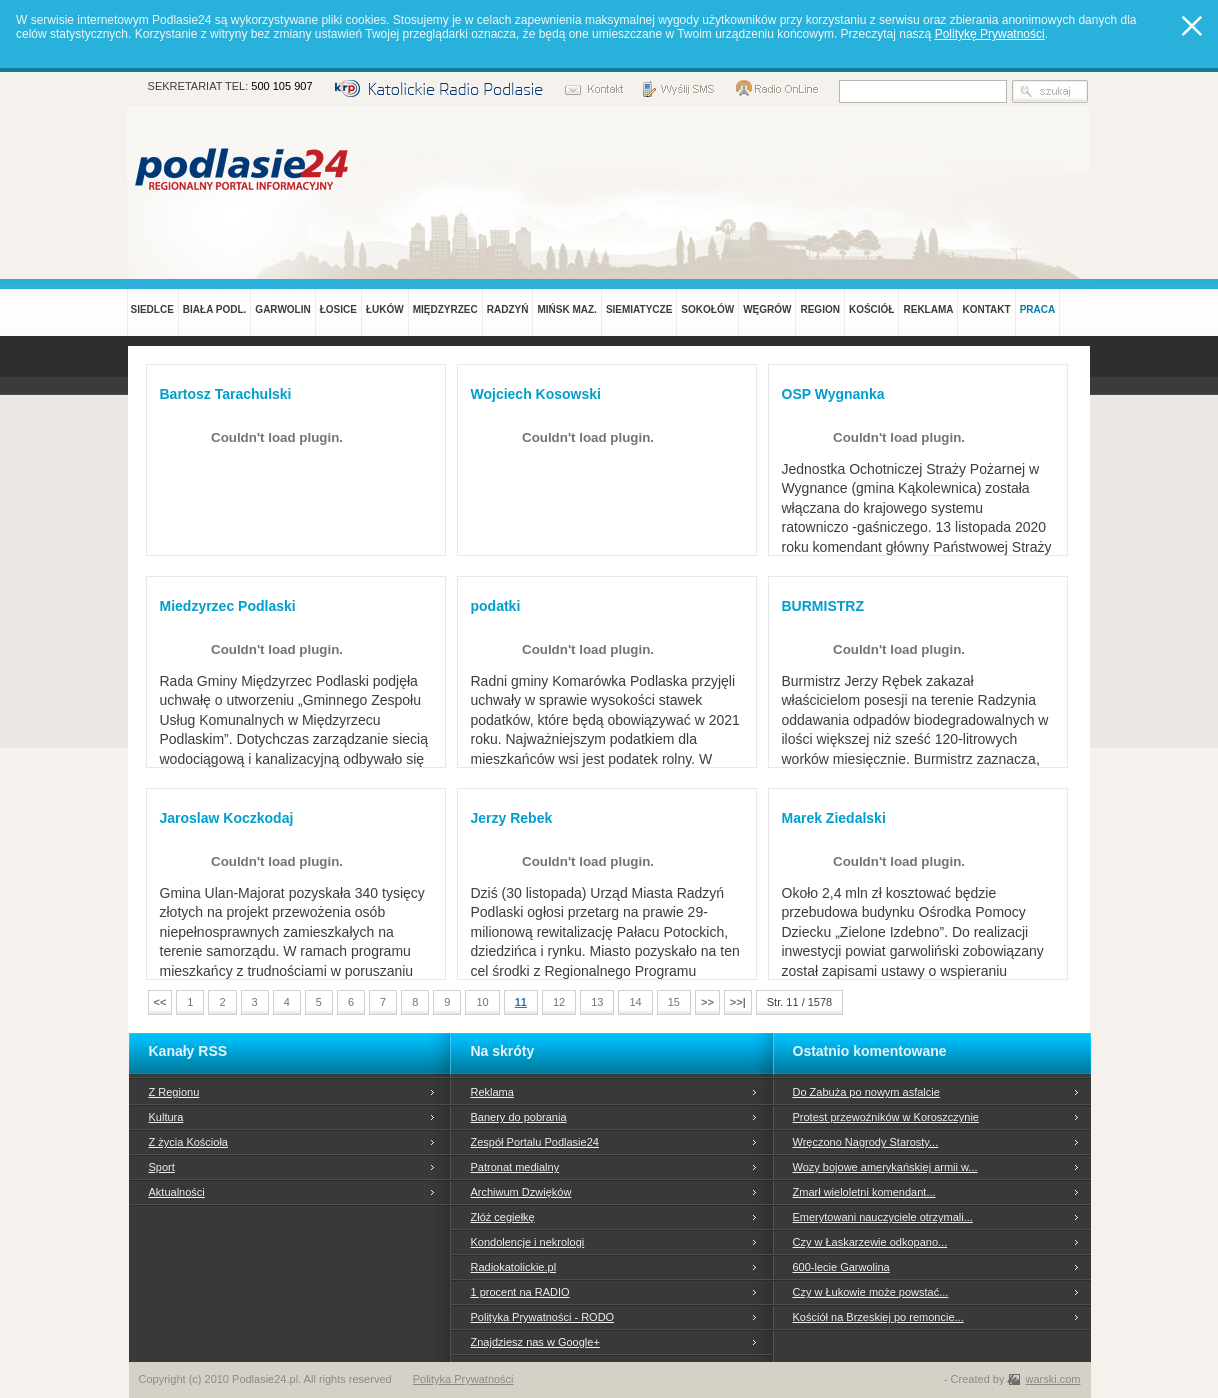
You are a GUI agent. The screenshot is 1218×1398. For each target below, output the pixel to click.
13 (597, 1002)
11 (521, 1002)
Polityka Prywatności (463, 1379)
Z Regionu (174, 1092)
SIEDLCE (152, 309)
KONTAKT (986, 309)
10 (482, 1002)
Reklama (492, 1092)
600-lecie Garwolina (841, 1267)
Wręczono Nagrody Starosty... (866, 1142)
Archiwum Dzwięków (521, 1192)
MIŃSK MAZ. (566, 309)
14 (635, 1002)
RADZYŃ (508, 309)
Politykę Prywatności (990, 34)
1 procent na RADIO (520, 1292)
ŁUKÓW (385, 309)
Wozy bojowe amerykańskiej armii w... (885, 1167)
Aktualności (177, 1192)
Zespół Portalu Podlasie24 (535, 1142)
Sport (162, 1167)
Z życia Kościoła (188, 1142)
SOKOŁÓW (707, 309)
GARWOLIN (282, 309)
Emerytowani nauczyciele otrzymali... (883, 1217)
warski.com (1052, 1379)
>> (707, 1002)
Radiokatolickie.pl (514, 1267)
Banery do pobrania (519, 1117)
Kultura (166, 1117)
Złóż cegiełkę (503, 1217)
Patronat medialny (515, 1167)
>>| (738, 1002)
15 (674, 1002)
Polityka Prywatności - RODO (543, 1317)
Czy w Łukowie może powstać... (871, 1292)
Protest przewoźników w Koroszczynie (886, 1117)
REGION (819, 309)
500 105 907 (281, 86)
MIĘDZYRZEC (445, 309)
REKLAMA (928, 309)
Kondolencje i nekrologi (528, 1242)
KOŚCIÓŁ (872, 309)
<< (160, 1002)
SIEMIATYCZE (639, 309)
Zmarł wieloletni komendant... (864, 1192)
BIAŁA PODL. (215, 309)
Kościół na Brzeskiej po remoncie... (878, 1317)
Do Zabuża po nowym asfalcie (866, 1092)
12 (559, 1002)
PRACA (1038, 309)
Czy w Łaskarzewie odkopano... (870, 1242)
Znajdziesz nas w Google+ (535, 1342)
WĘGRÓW (767, 309)
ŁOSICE (338, 309)
